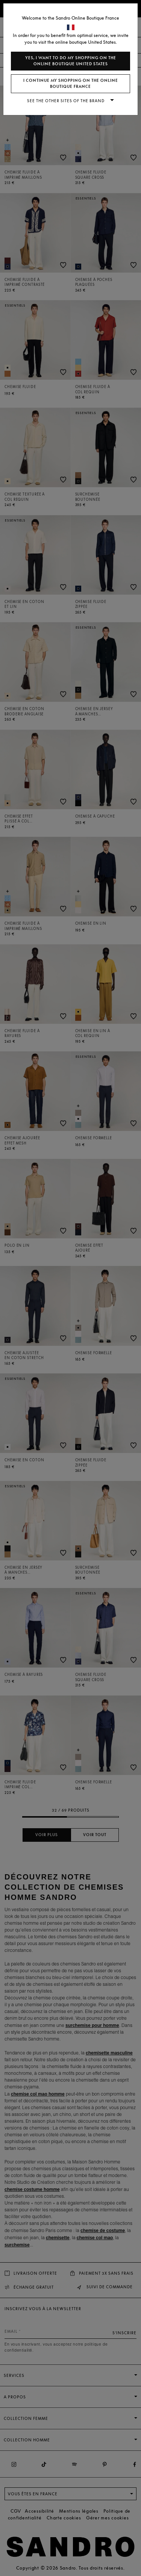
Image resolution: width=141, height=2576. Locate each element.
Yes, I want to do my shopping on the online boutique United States (70, 60)
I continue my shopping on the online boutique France (70, 83)
